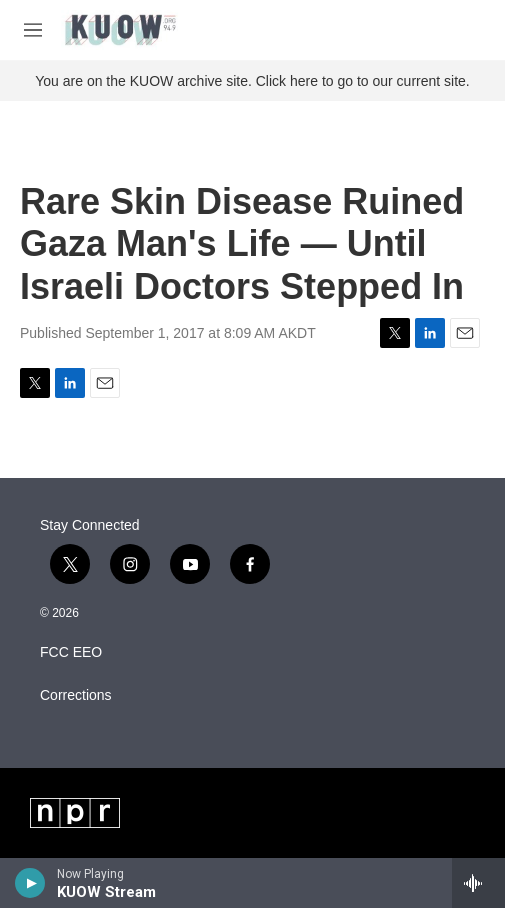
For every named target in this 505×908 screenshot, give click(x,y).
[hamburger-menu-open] (33, 30)
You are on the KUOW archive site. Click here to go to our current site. (252, 81)
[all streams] (478, 883)
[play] (30, 883)
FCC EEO (71, 652)
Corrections (76, 695)
